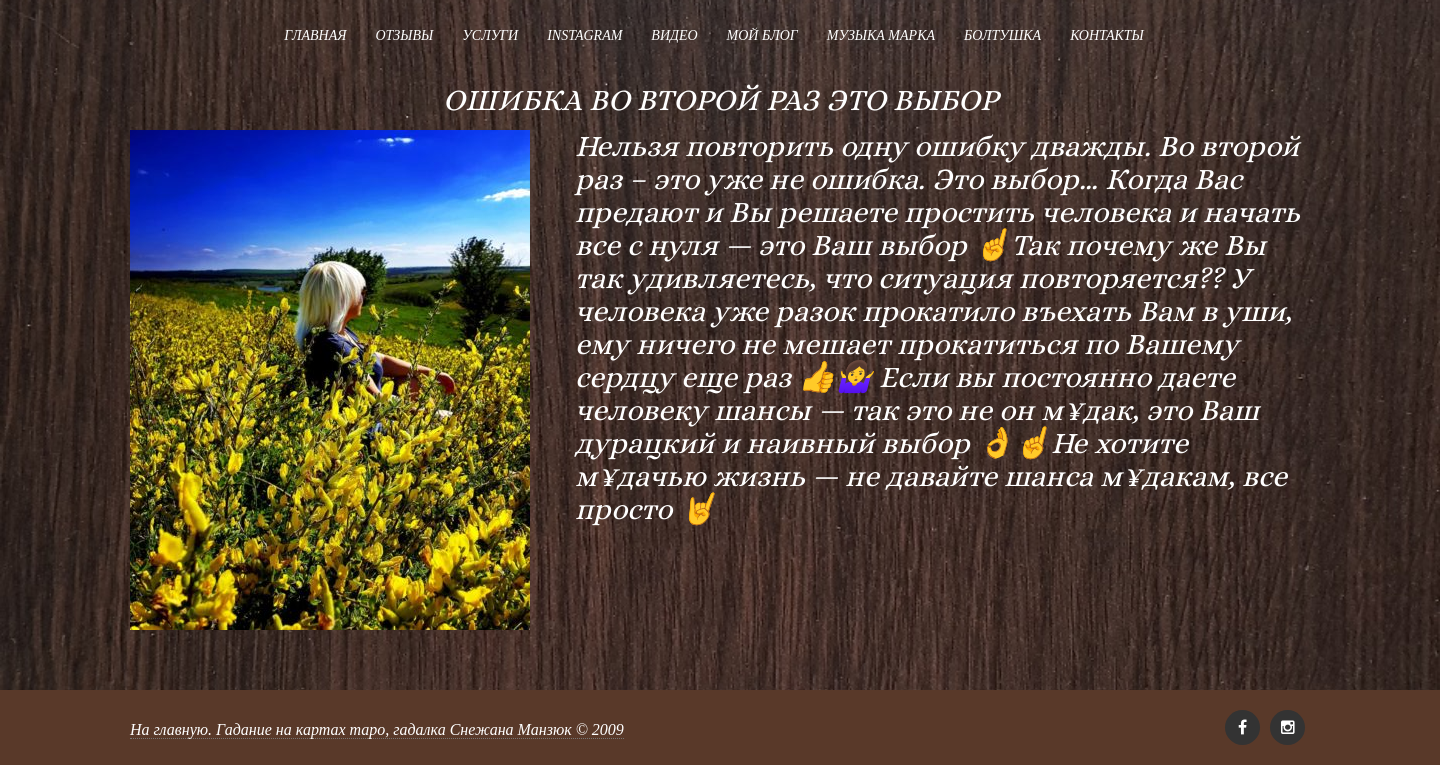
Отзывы (404, 35)
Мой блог (762, 35)
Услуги (490, 35)
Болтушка (1002, 35)
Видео (674, 35)
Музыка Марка (881, 35)
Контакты (1107, 35)
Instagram (584, 35)
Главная (315, 35)
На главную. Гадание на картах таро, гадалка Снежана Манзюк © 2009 (377, 729)
